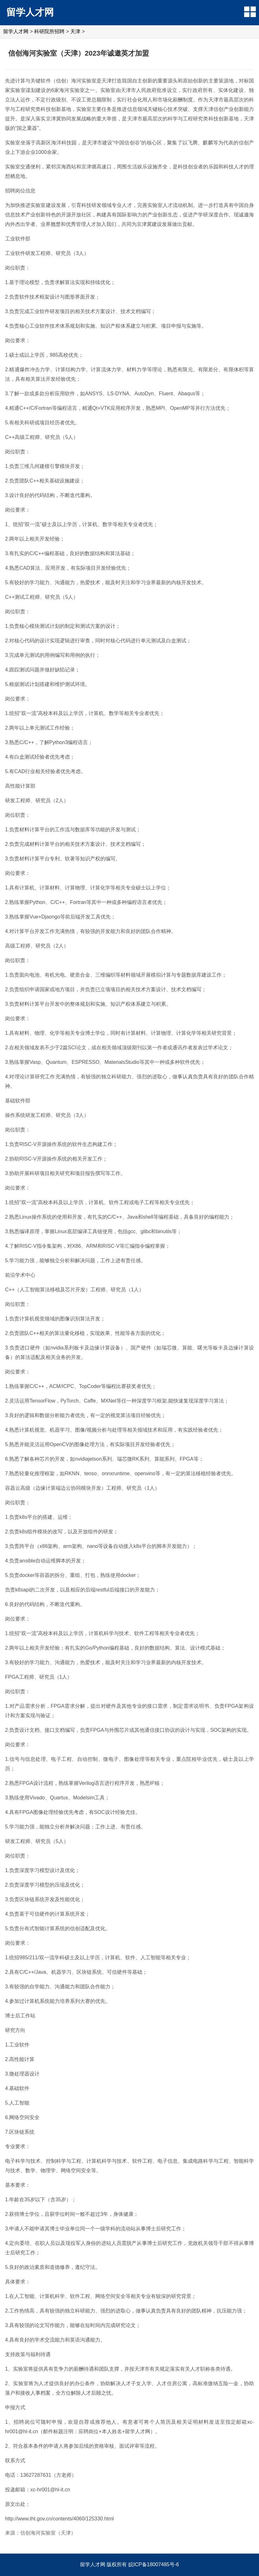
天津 (75, 31)
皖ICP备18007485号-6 (153, 2564)
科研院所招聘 (49, 31)
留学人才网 (30, 12)
